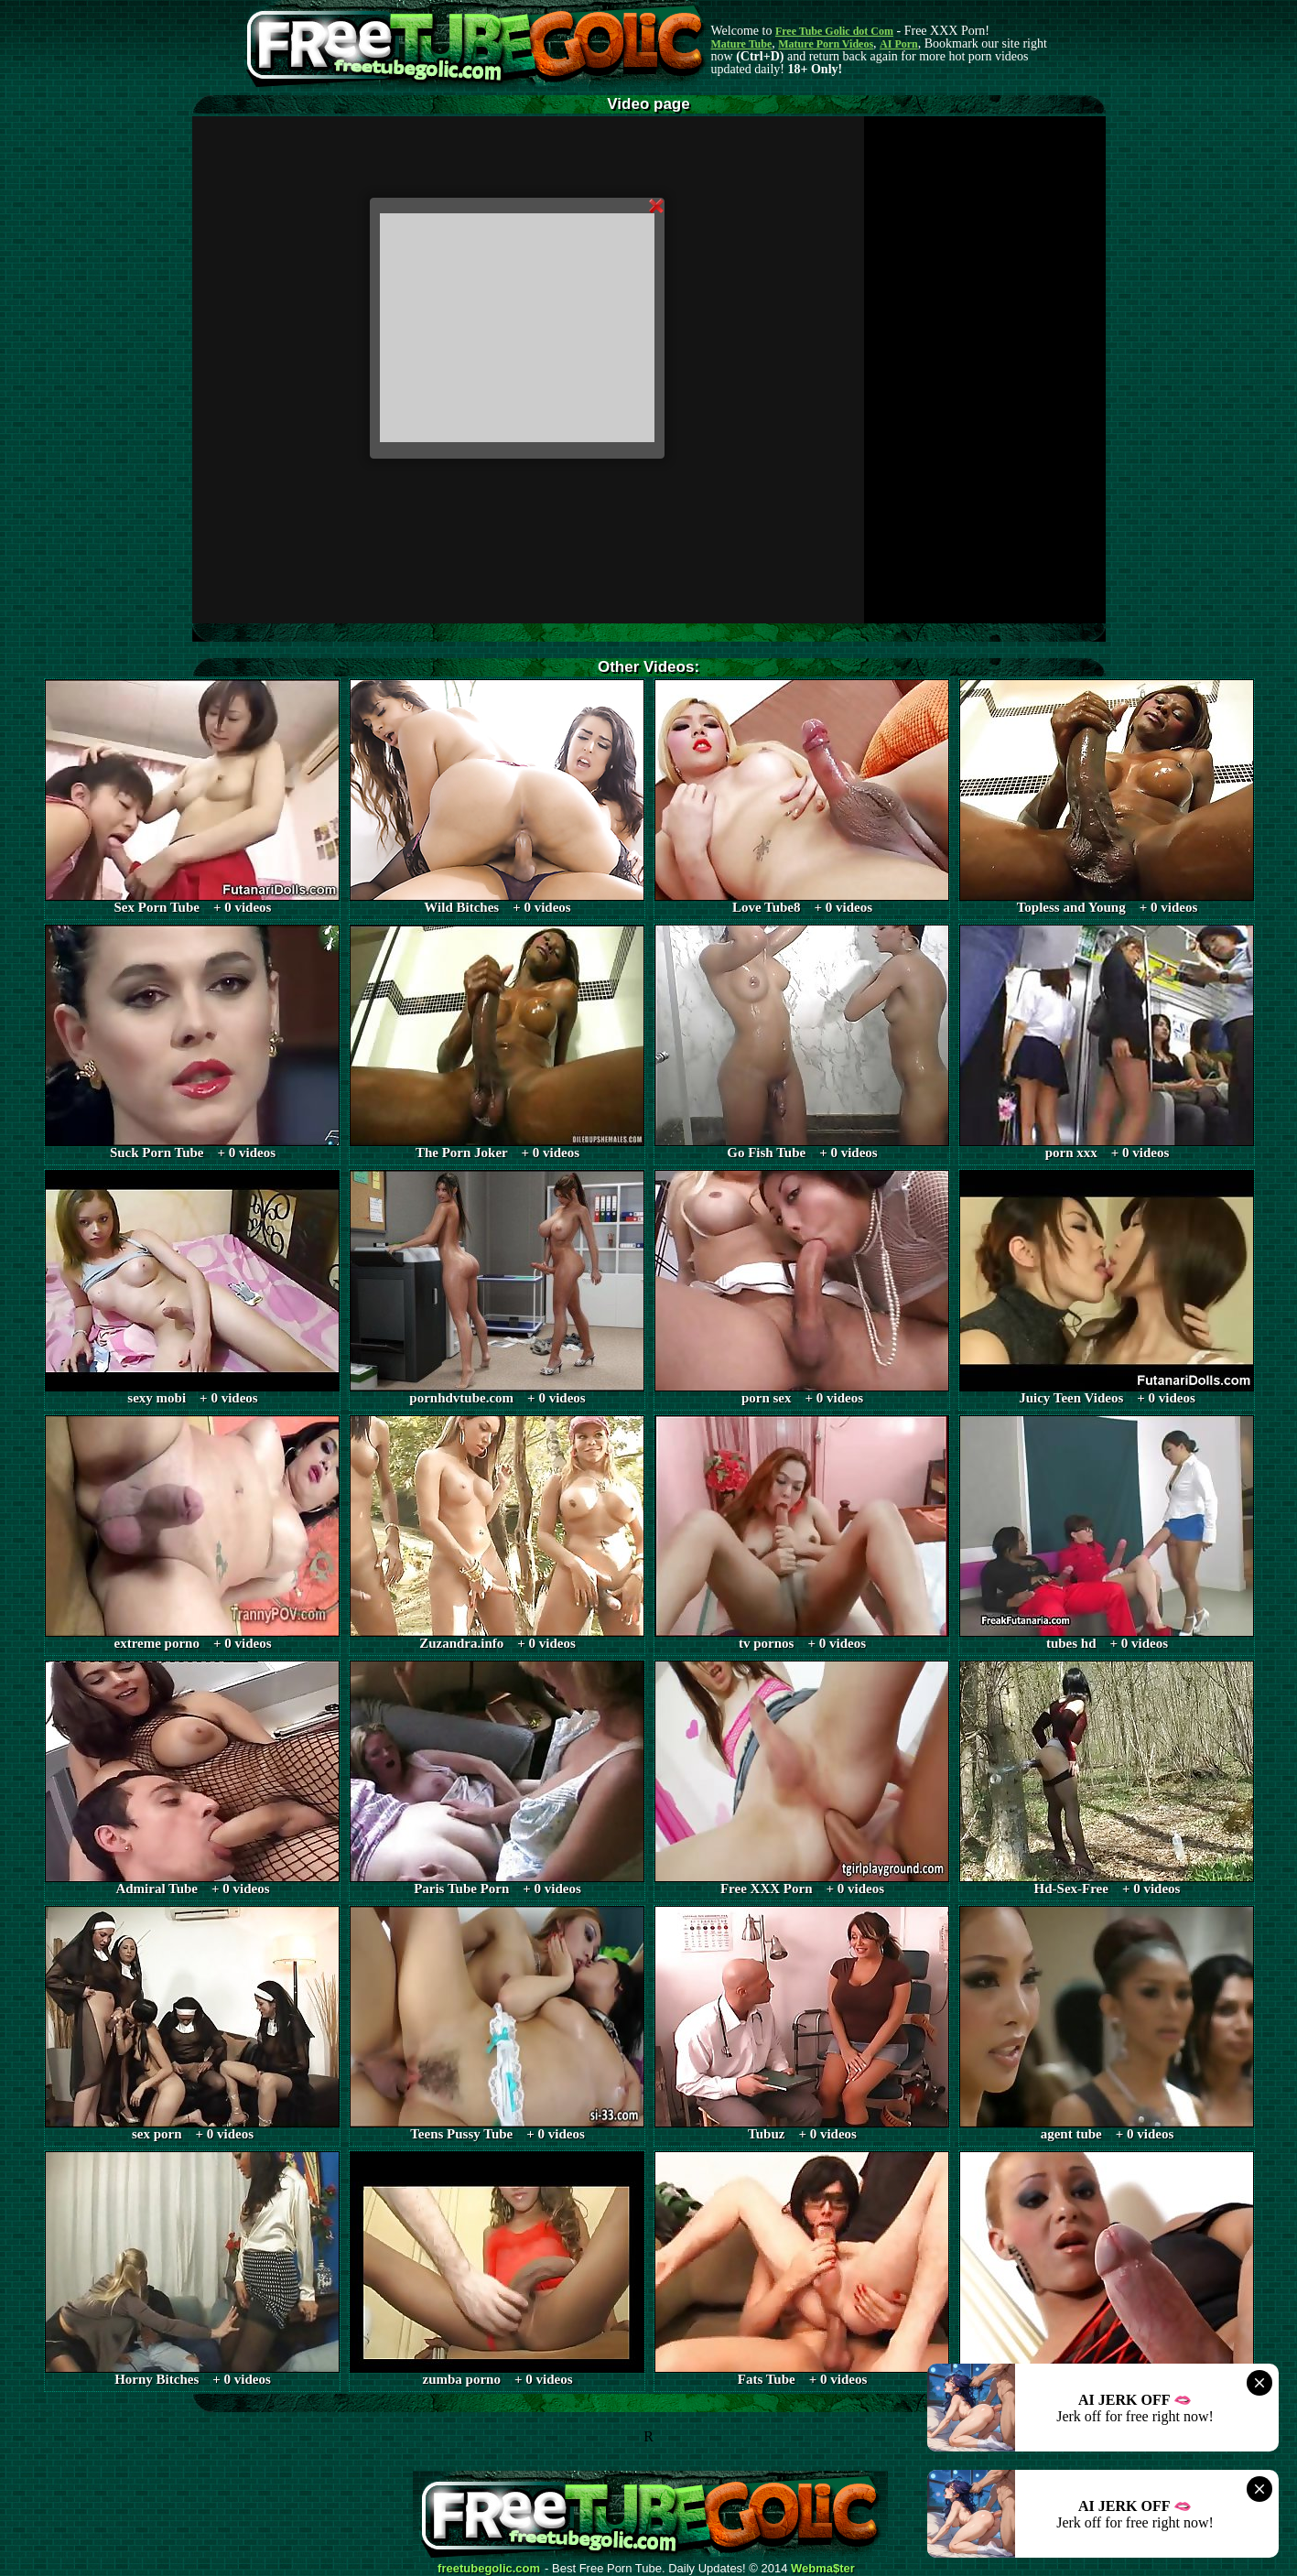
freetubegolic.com (489, 2568)
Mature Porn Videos (825, 44)
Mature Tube (742, 44)
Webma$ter (823, 2568)
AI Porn (899, 44)
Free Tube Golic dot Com (834, 31)
